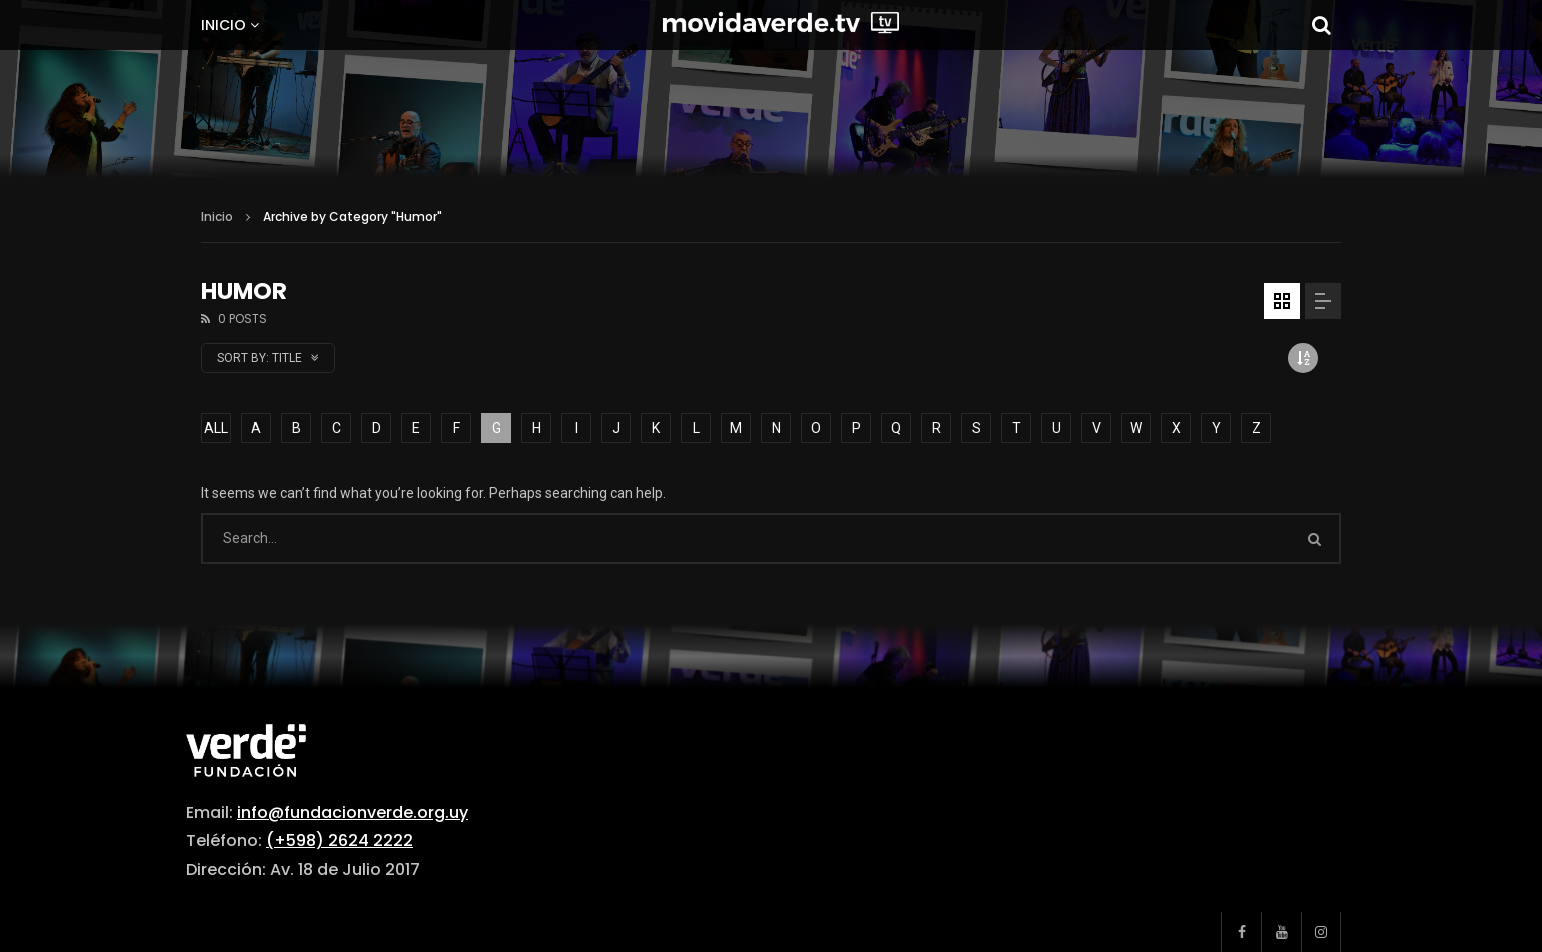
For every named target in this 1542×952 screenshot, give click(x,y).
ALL (216, 428)
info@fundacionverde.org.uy (352, 812)
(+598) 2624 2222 (339, 840)
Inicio (223, 25)
